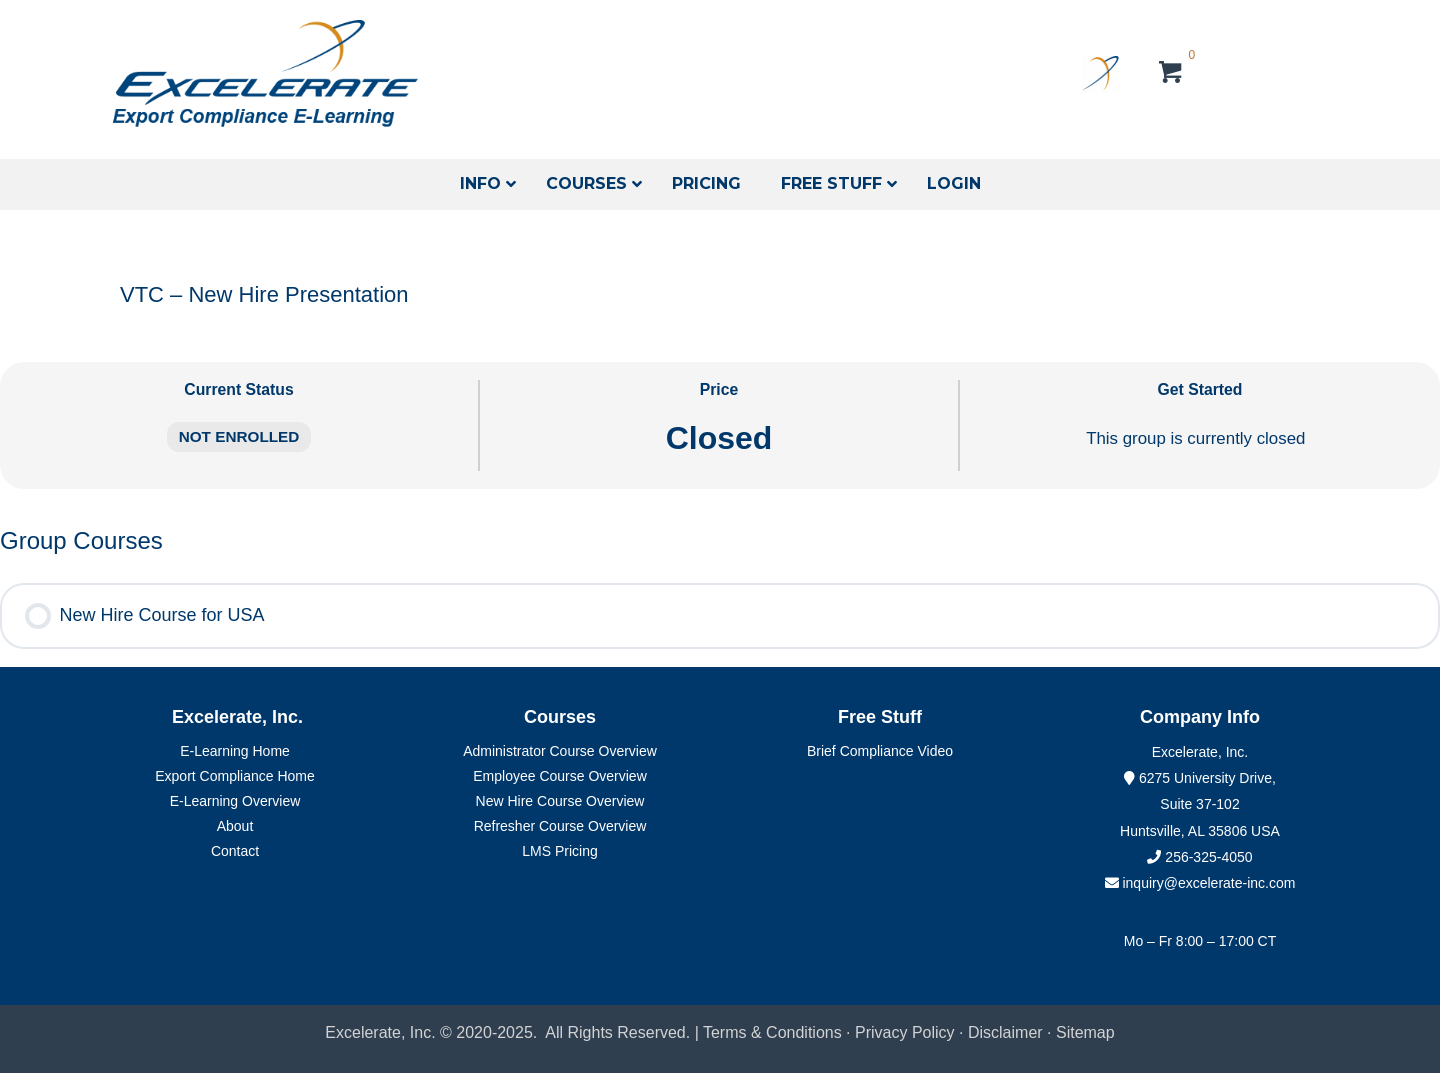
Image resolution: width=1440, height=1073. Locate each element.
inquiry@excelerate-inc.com (1200, 883)
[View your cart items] (1171, 75)
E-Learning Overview (235, 801)
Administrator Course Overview (560, 751)
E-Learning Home (235, 751)
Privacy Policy (905, 1032)
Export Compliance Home (235, 776)
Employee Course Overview (560, 776)
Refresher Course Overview (560, 826)
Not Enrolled (239, 436)
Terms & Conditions (772, 1032)
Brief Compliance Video (880, 751)
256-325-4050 (1208, 857)
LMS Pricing (559, 851)
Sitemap (1085, 1032)
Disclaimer (1007, 1032)
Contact (235, 851)
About (235, 826)
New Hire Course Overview (560, 801)
